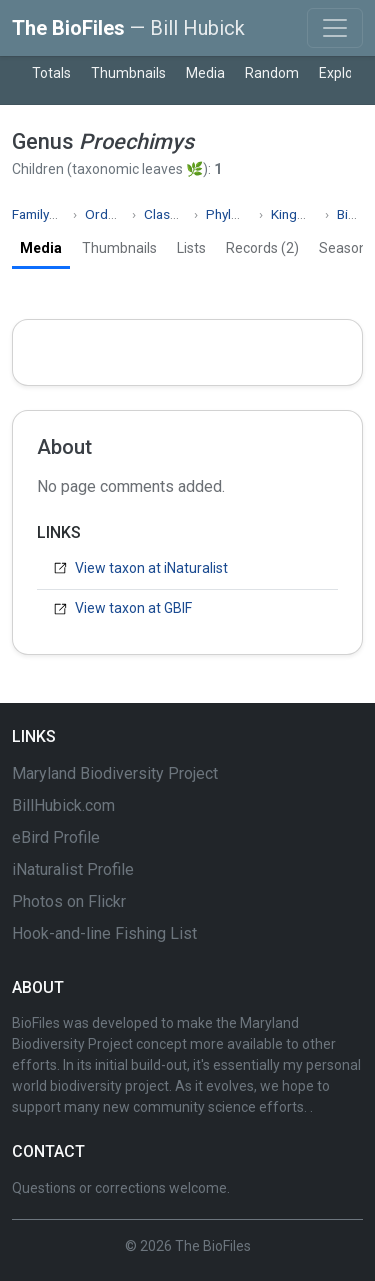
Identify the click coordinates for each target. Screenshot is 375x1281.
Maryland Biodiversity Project (115, 773)
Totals (51, 73)
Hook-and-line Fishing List (104, 933)
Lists (191, 248)
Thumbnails (128, 73)
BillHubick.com (63, 805)
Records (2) (262, 248)
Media (205, 73)
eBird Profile (56, 837)
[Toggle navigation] (335, 28)
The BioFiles (128, 28)
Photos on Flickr (69, 901)
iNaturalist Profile (73, 869)
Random (272, 73)
